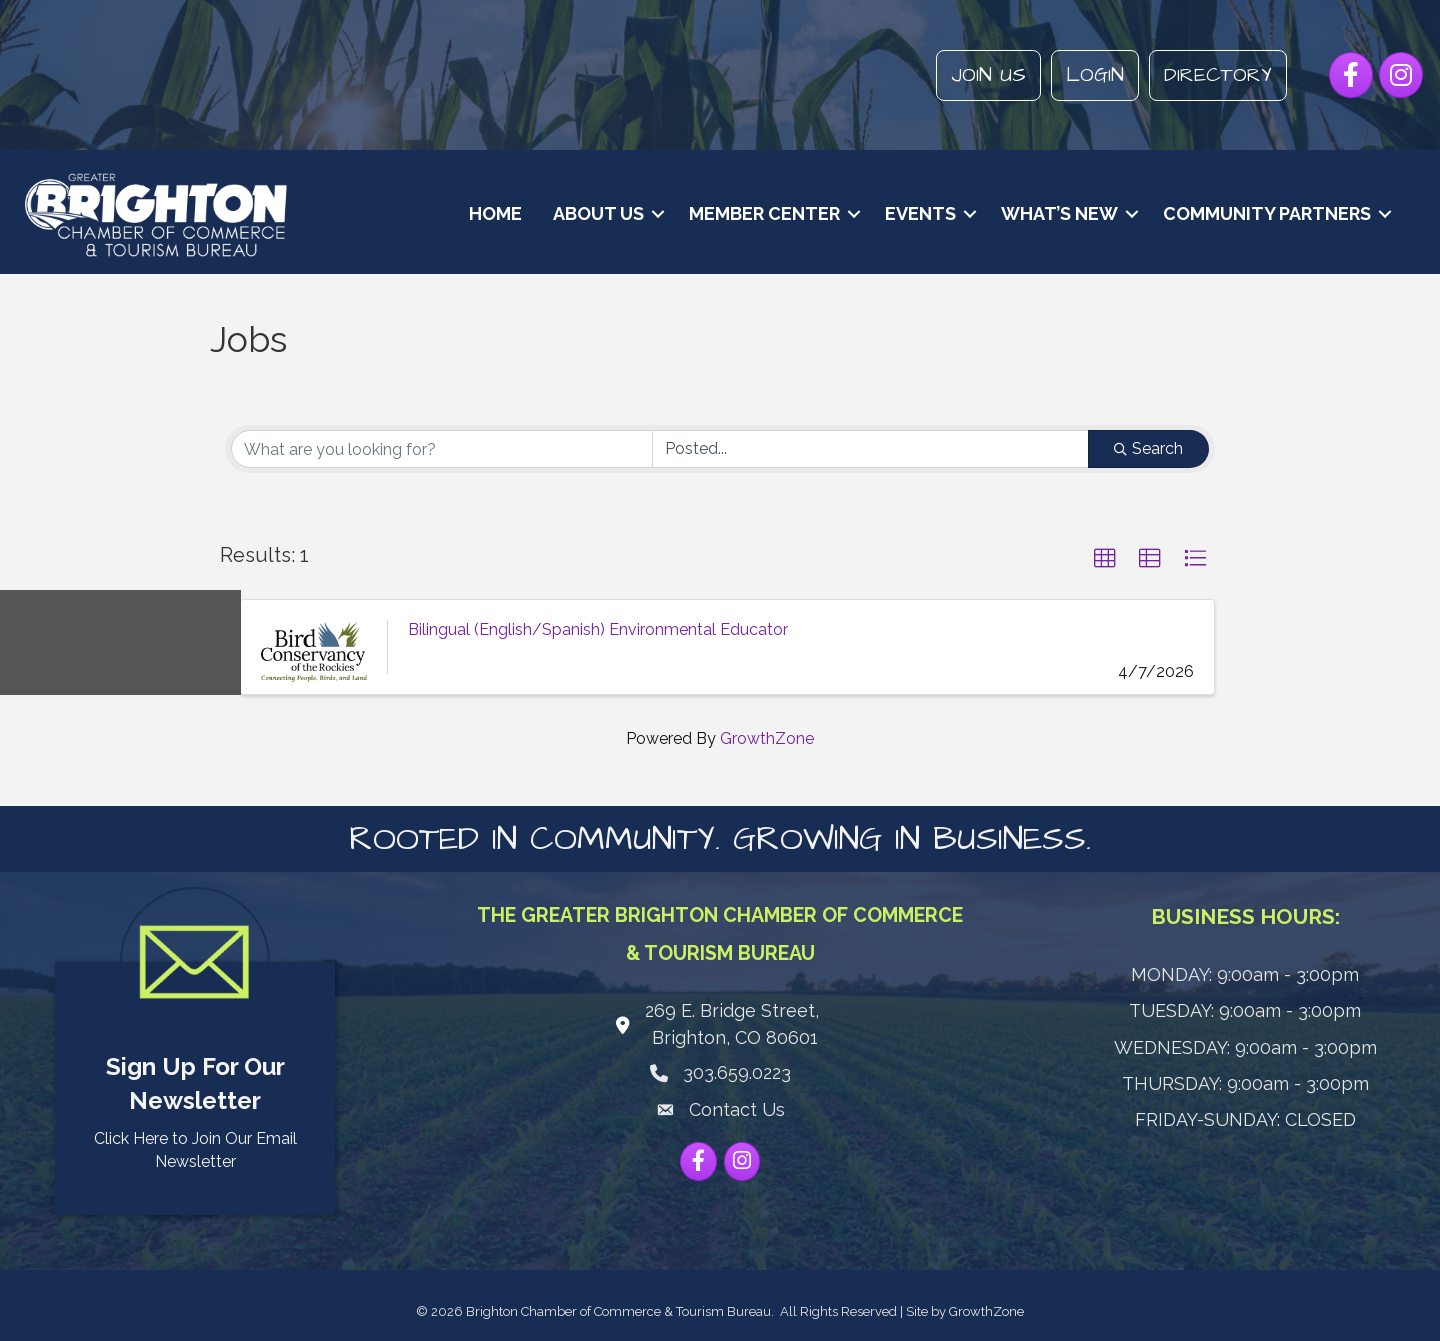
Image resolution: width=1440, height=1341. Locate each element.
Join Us (987, 75)
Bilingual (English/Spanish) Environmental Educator (598, 628)
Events (918, 213)
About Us (596, 213)
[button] (1105, 559)
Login (1094, 75)
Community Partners (1265, 213)
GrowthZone (767, 737)
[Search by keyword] (442, 449)
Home (493, 213)
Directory (1217, 75)
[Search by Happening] (871, 449)
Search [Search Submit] (1148, 448)
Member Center (762, 213)
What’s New (1057, 213)
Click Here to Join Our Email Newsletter (195, 1150)
